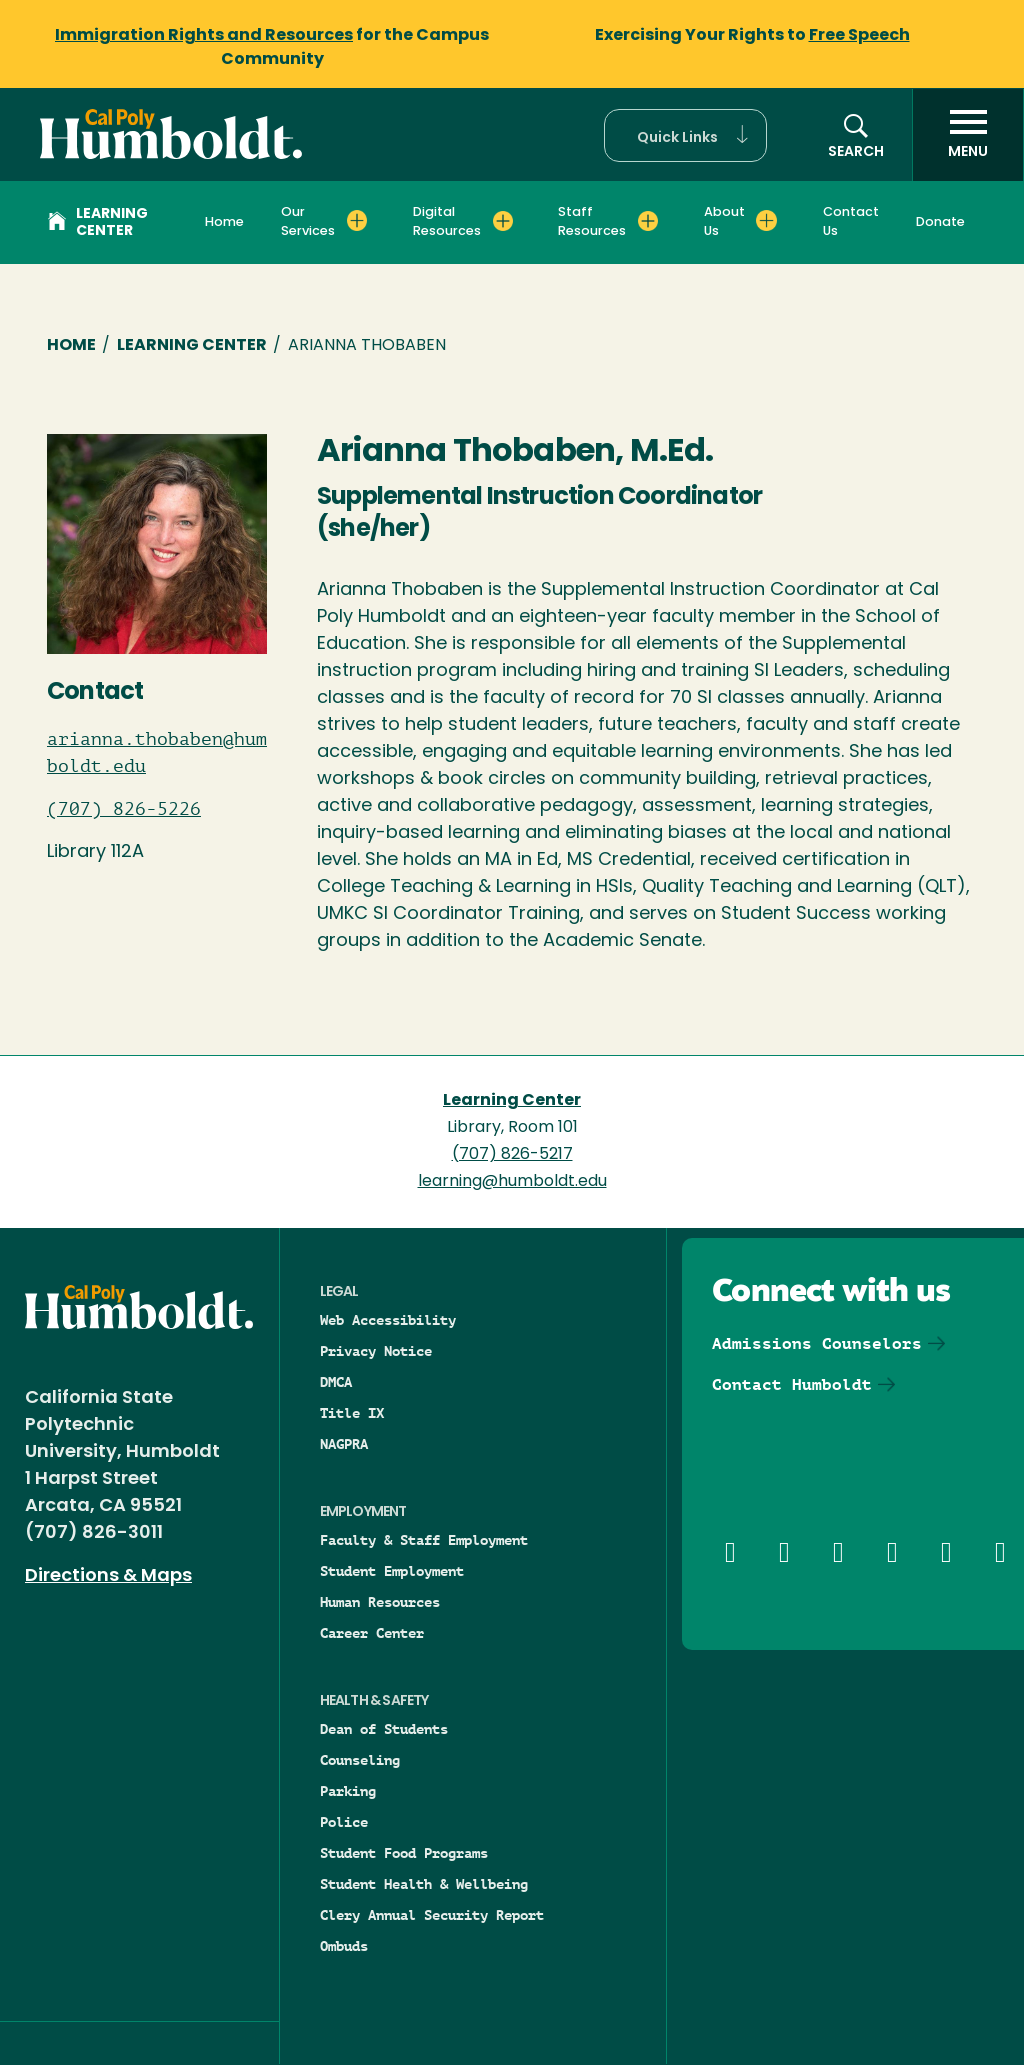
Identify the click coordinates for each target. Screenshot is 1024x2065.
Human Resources (380, 1602)
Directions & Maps (108, 1576)
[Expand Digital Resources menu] (503, 221)
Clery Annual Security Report (432, 1915)
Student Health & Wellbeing (424, 1884)
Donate (940, 222)
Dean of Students (384, 1729)
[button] (685, 135)
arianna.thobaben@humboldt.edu (157, 752)
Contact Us (851, 222)
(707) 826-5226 (124, 809)
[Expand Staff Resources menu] (648, 221)
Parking (348, 1791)
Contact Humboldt (792, 1384)
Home (224, 222)
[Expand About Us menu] (766, 221)
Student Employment (392, 1571)
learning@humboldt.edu (512, 1182)
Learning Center (98, 223)
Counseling (360, 1760)
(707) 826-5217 (512, 1155)
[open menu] (968, 135)
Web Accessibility (388, 1320)
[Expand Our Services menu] (357, 221)
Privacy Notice (376, 1351)
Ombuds (344, 1946)
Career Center (372, 1633)
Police (344, 1822)
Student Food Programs (404, 1853)
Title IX (352, 1413)
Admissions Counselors (817, 1343)
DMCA (336, 1382)
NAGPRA (344, 1444)
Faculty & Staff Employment (424, 1540)
